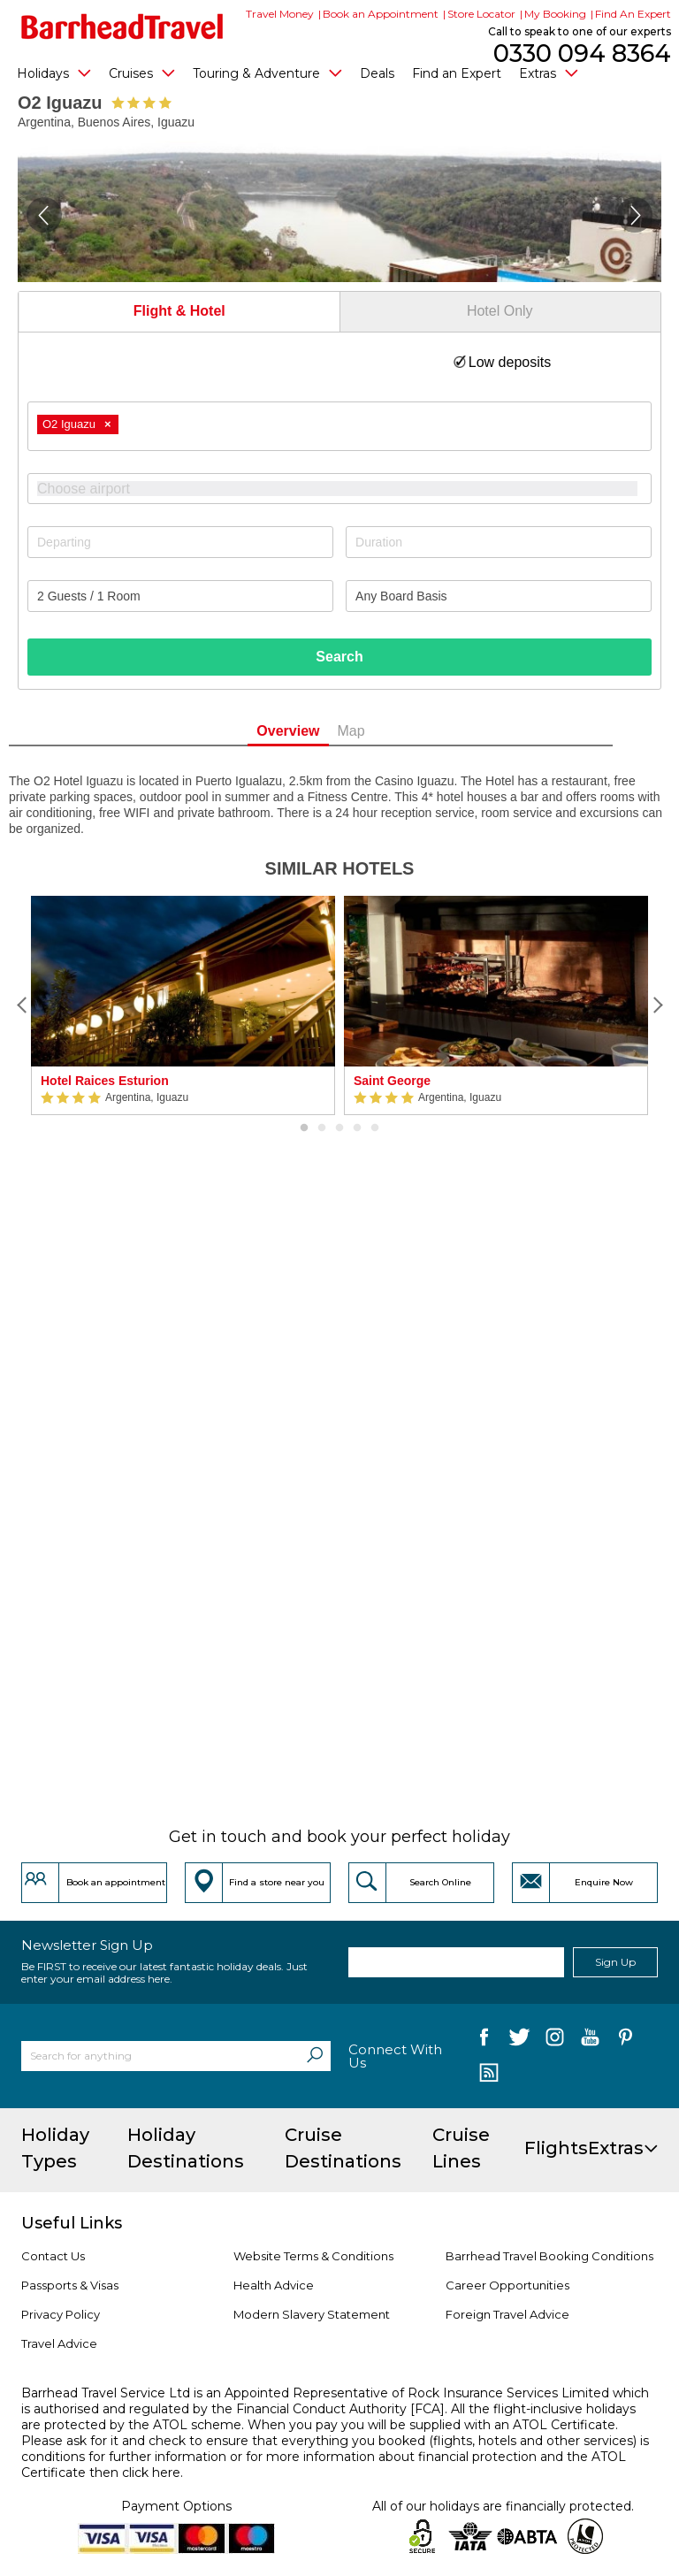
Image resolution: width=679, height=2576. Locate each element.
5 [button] (375, 1128)
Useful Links (71, 2223)
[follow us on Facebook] (484, 2041)
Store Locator (481, 13)
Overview (317, 730)
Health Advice (273, 2285)
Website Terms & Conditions (313, 2256)
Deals (377, 73)
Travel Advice (59, 2343)
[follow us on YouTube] (590, 2041)
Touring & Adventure (267, 72)
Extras (548, 72)
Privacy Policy (60, 2314)
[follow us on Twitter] (519, 2041)
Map (379, 730)
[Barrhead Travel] (122, 26)
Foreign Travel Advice (507, 2314)
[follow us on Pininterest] (625, 2041)
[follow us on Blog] (488, 2075)
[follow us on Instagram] (554, 2041)
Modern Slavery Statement (311, 2314)
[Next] (657, 1005)
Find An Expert (633, 13)
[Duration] (499, 542)
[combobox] (339, 426)
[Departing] (180, 542)
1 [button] (304, 1128)
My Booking (555, 13)
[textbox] (348, 488)
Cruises (142, 72)
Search (339, 656)
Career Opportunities (507, 2285)
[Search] (315, 2056)
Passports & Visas (69, 2285)
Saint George (392, 1081)
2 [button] (322, 1128)
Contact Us (53, 2256)
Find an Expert (456, 73)
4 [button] (357, 1128)
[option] (183, 1005)
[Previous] (22, 1005)
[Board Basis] (499, 596)
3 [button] (339, 1128)
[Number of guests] (180, 596)
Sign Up (615, 1961)
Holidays (54, 72)
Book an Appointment (381, 13)
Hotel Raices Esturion (105, 1081)
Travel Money (280, 13)
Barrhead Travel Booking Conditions (549, 2256)
